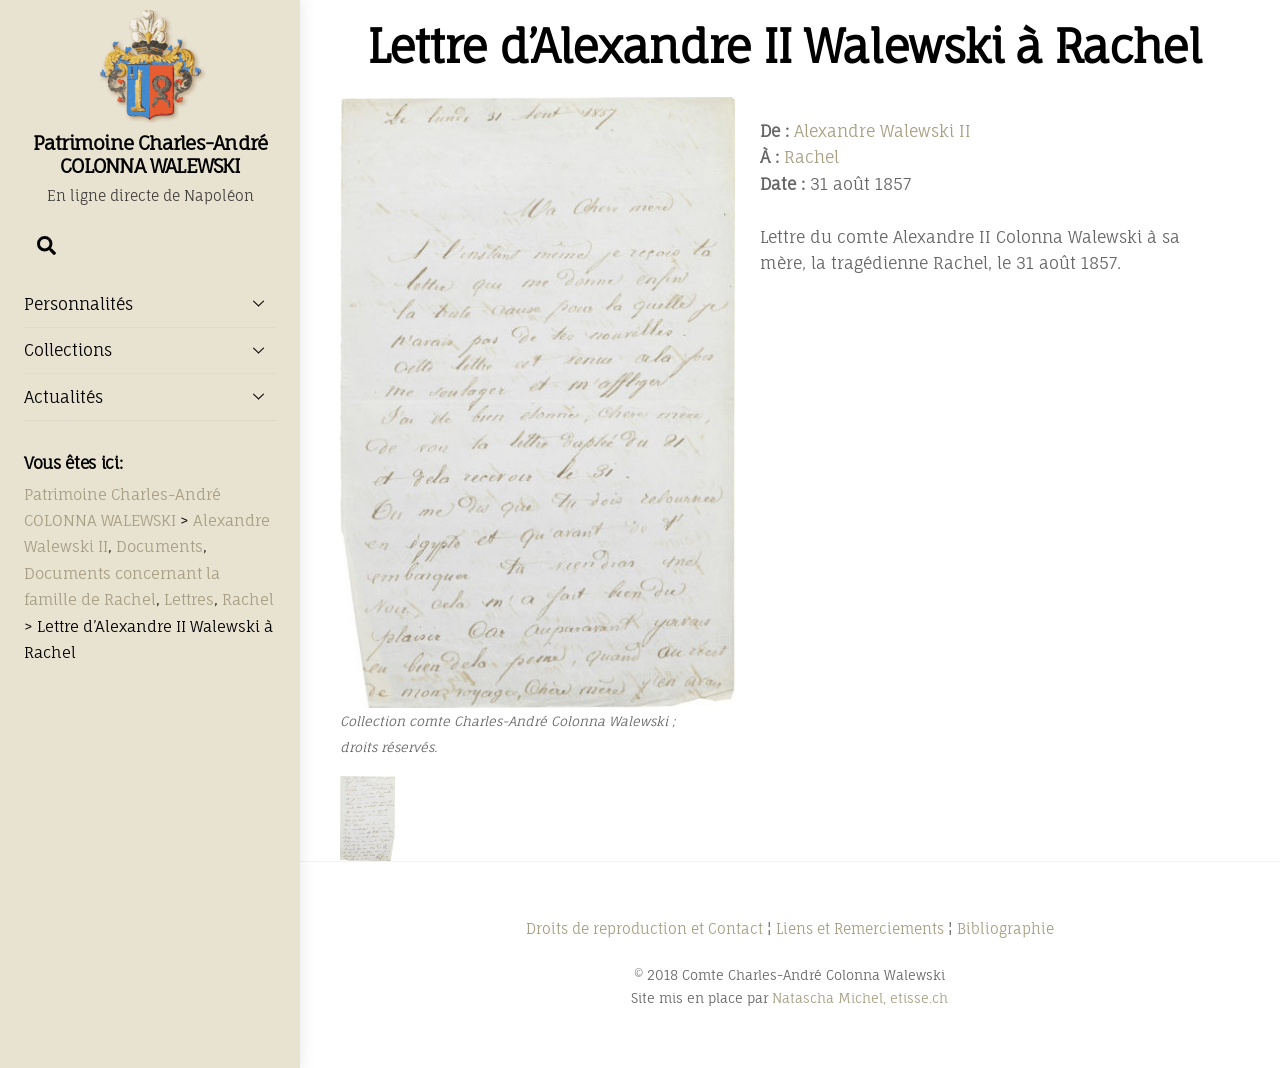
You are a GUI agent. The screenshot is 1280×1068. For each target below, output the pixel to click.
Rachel (811, 157)
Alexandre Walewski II (882, 131)
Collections (150, 350)
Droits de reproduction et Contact (644, 928)
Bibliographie (1005, 928)
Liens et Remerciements (860, 928)
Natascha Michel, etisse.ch (860, 998)
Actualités (150, 396)
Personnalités (150, 303)
